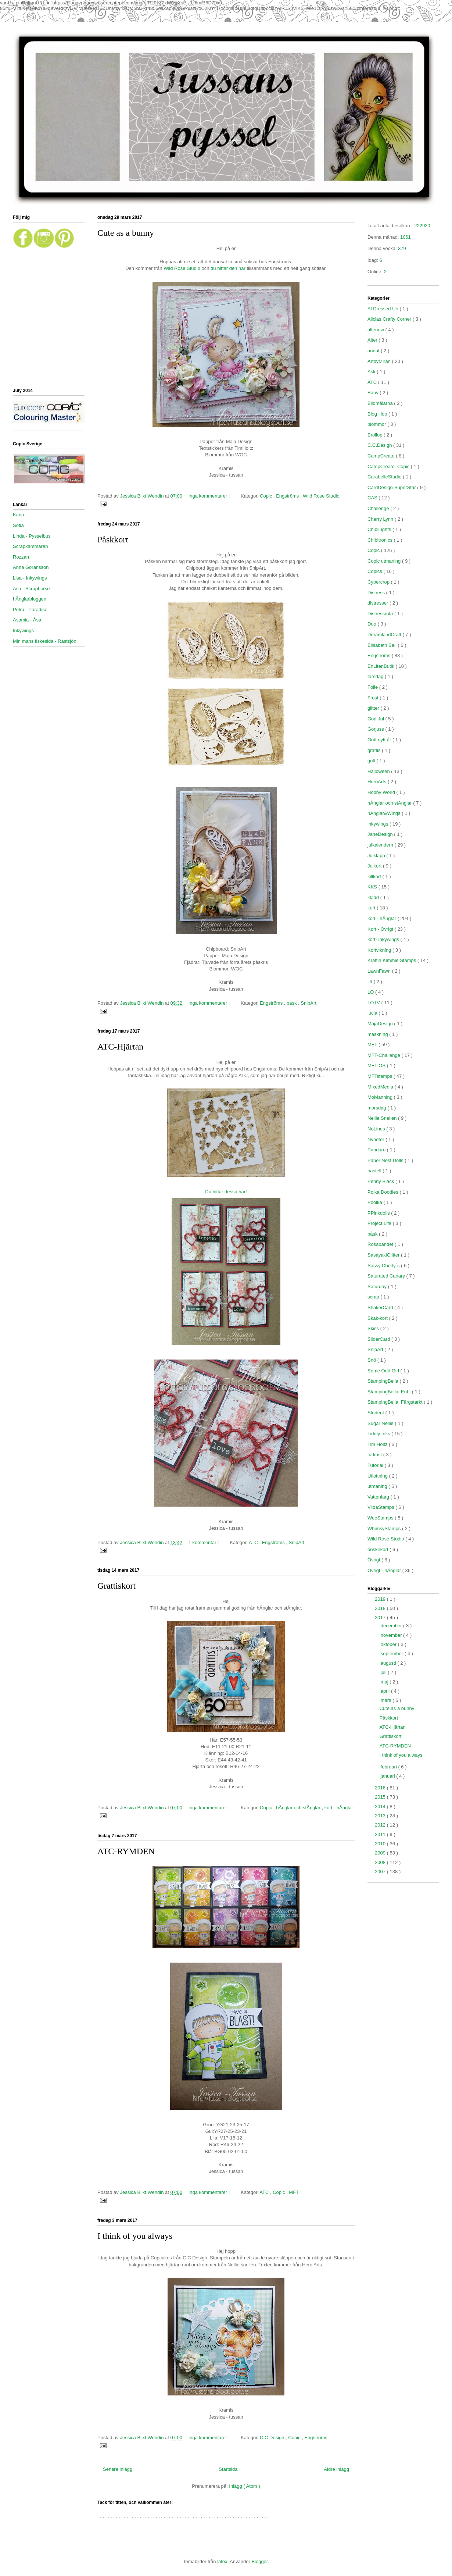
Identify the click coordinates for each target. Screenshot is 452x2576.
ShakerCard (380, 1307)
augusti (389, 1663)
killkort (374, 876)
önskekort (378, 1549)
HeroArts (377, 781)
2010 (381, 1843)
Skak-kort (378, 1318)
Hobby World (382, 792)
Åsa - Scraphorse (31, 588)
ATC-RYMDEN (126, 1851)
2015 (381, 1797)
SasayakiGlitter (384, 1255)
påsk (292, 1003)
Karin (18, 514)
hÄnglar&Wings (384, 813)
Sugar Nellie (381, 1423)
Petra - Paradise (30, 609)
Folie (373, 687)
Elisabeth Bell (382, 645)
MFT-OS (377, 1065)
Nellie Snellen (382, 1118)
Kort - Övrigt (381, 929)
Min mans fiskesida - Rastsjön (44, 641)
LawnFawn (379, 971)
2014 (381, 1806)
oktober (389, 1644)
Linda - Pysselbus (32, 536)
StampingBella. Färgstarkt (395, 1402)
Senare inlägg (117, 2469)
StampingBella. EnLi (389, 1391)
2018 (381, 1608)
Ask (372, 371)
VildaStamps (381, 1507)
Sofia (18, 525)
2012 (381, 1825)
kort (372, 908)
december (392, 1625)
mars (387, 1700)
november (392, 1635)
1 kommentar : (204, 1542)
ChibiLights (379, 529)
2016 (381, 1788)
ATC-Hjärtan (120, 1046)
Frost (373, 698)
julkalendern (381, 845)
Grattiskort (116, 1585)
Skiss (373, 1328)
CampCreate (381, 456)
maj (385, 1682)
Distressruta (380, 613)
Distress (376, 592)
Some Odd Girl (384, 1370)
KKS (373, 887)
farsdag (376, 676)
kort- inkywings (384, 939)
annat (374, 350)
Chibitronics (380, 540)
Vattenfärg (379, 1497)
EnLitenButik (381, 666)
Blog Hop (377, 414)
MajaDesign (380, 1023)
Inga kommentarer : (210, 496)
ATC (254, 1542)
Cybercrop (379, 582)
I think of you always (134, 2236)
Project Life (380, 1223)
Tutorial (375, 1465)
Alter (373, 340)
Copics (375, 571)
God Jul (376, 719)
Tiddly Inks (379, 1433)
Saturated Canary (386, 1276)
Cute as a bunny (125, 233)
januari (389, 1776)
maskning (378, 1034)
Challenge (378, 508)
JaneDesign (380, 834)
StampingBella (383, 1381)
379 (402, 248)
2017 (381, 1617)
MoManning (380, 1097)
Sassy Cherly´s (384, 1265)
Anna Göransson (31, 567)
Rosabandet (381, 1244)
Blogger (259, 2561)
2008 (381, 1862)
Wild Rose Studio (182, 268)
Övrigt (374, 1560)
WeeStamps (381, 1518)
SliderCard (379, 1339)
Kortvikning (379, 950)
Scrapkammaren (30, 546)
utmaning (377, 1486)
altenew (376, 329)
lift (370, 981)
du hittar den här (228, 268)
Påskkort (112, 539)
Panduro (377, 1149)
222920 (422, 225)
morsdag (377, 1108)
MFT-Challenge (384, 1055)
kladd (373, 897)
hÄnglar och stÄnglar (299, 1807)
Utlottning (378, 1476)
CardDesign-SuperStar (392, 487)
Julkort (375, 866)
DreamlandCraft (384, 634)
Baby (373, 392)
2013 (381, 1815)
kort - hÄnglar (338, 1807)
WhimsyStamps (384, 1528)
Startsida (228, 2469)
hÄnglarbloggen (29, 599)
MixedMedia (381, 1087)
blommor (377, 424)
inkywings (378, 824)
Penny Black (381, 1181)
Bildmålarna (380, 403)
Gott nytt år (379, 739)
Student (376, 1412)
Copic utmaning (384, 561)
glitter (373, 708)
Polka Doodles (383, 1192)
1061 (405, 237)
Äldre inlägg (336, 2469)
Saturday (377, 1286)
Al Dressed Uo (383, 308)
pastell (375, 1170)
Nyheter (376, 1139)
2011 (381, 1834)
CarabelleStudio (385, 477)
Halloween (379, 771)
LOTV (374, 1002)
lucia (373, 1013)
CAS (373, 497)
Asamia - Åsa (27, 620)
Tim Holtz (378, 1444)
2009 (381, 1853)
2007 (381, 1871)
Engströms (288, 496)
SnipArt (308, 1003)
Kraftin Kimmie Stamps (392, 960)
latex (222, 2561)
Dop (372, 624)
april (386, 1691)
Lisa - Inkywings (30, 578)
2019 (381, 1599)
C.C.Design (273, 2437)
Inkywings (23, 630)
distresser (378, 603)
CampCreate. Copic (389, 466)
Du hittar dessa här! (226, 1191)
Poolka (375, 1202)
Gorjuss (376, 729)
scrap (373, 1297)
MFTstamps (380, 1076)
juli (384, 1672)
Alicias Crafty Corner (390, 319)
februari (389, 1767)
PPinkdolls (379, 1213)
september (393, 1653)
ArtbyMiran (379, 361)
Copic (266, 496)
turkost (375, 1454)
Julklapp (376, 855)
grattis (374, 750)
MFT (294, 2192)
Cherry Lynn (381, 519)
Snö (372, 1360)
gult (372, 760)
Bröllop (375, 435)
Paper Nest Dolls (386, 1160)
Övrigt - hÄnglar (384, 1570)
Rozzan (21, 557)
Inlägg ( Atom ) (244, 2486)
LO (371, 992)
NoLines (376, 1129)
